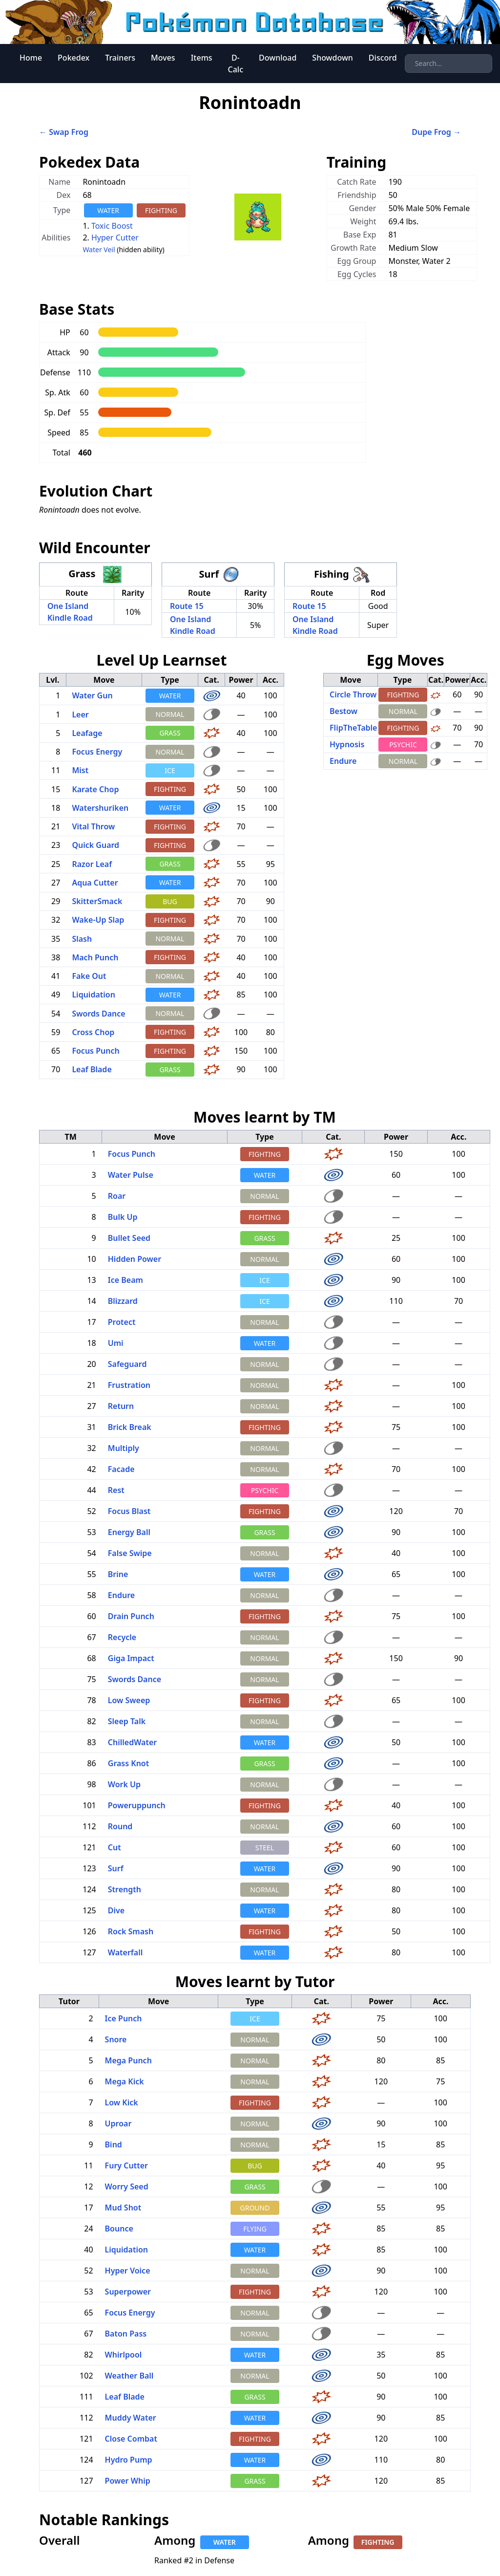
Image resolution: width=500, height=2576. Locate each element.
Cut (114, 1847)
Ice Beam (125, 1280)
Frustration (129, 1385)
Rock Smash (130, 1931)
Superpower (128, 2291)
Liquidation (93, 994)
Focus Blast (129, 1511)
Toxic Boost (112, 225)
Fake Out (89, 976)
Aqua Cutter (95, 882)
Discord (383, 57)
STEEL (264, 1847)
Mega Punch (128, 2060)
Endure (343, 761)
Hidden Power (134, 1259)
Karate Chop (95, 789)
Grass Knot (128, 1763)
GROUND (255, 2207)
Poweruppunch (137, 1805)
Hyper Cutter (115, 237)
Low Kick (121, 2102)
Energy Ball (129, 1532)
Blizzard (123, 1301)
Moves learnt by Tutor (255, 1981)
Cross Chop (93, 1032)
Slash (82, 938)
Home (31, 57)
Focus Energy (97, 751)
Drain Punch (131, 1616)
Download (277, 57)
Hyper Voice (127, 2270)
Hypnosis (347, 744)
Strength (124, 1889)
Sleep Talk (127, 1721)
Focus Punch (95, 1050)
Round (120, 1826)
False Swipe (130, 1553)
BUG (170, 901)
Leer (80, 714)
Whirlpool (123, 2354)
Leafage (87, 733)
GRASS (169, 732)
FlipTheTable (353, 727)
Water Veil (99, 249)
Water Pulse (130, 1174)
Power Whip (127, 2480)
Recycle (122, 1637)
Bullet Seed (129, 1238)
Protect (122, 1322)
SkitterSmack (97, 901)
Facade (121, 1469)
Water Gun (92, 695)
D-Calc (236, 63)
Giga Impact (131, 1658)
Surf (116, 1868)
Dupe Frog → (436, 132)
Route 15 (187, 606)
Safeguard (127, 1364)
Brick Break (129, 1427)
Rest (116, 1490)
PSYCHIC (403, 744)
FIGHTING (161, 210)
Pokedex (73, 57)
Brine (118, 1574)
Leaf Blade (91, 1069)
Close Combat (131, 2438)
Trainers (120, 57)
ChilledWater (132, 1742)
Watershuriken (100, 807)
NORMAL (169, 714)
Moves (163, 57)
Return (121, 1406)
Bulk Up (123, 1217)
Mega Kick (124, 2081)
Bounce (119, 2228)
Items (201, 57)
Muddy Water (130, 2417)
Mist (80, 770)
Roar (116, 1196)
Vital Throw (93, 826)
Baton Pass (126, 2333)
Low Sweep (129, 1700)
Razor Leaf (92, 864)
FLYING (255, 2228)
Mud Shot (123, 2207)
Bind (113, 2144)
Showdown (332, 57)
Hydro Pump (128, 2459)
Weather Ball (129, 2375)
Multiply (123, 1448)
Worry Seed (126, 2186)
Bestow (343, 711)
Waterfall (125, 1952)
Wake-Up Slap (98, 919)
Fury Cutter (126, 2165)
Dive (116, 1910)
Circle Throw (353, 694)
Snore (116, 2039)
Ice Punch (123, 2018)
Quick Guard (95, 845)
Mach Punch (95, 957)
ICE (170, 770)
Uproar (118, 2123)
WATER (108, 210)
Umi (116, 1343)
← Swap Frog (63, 132)
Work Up (124, 1784)
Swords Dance (98, 1013)
